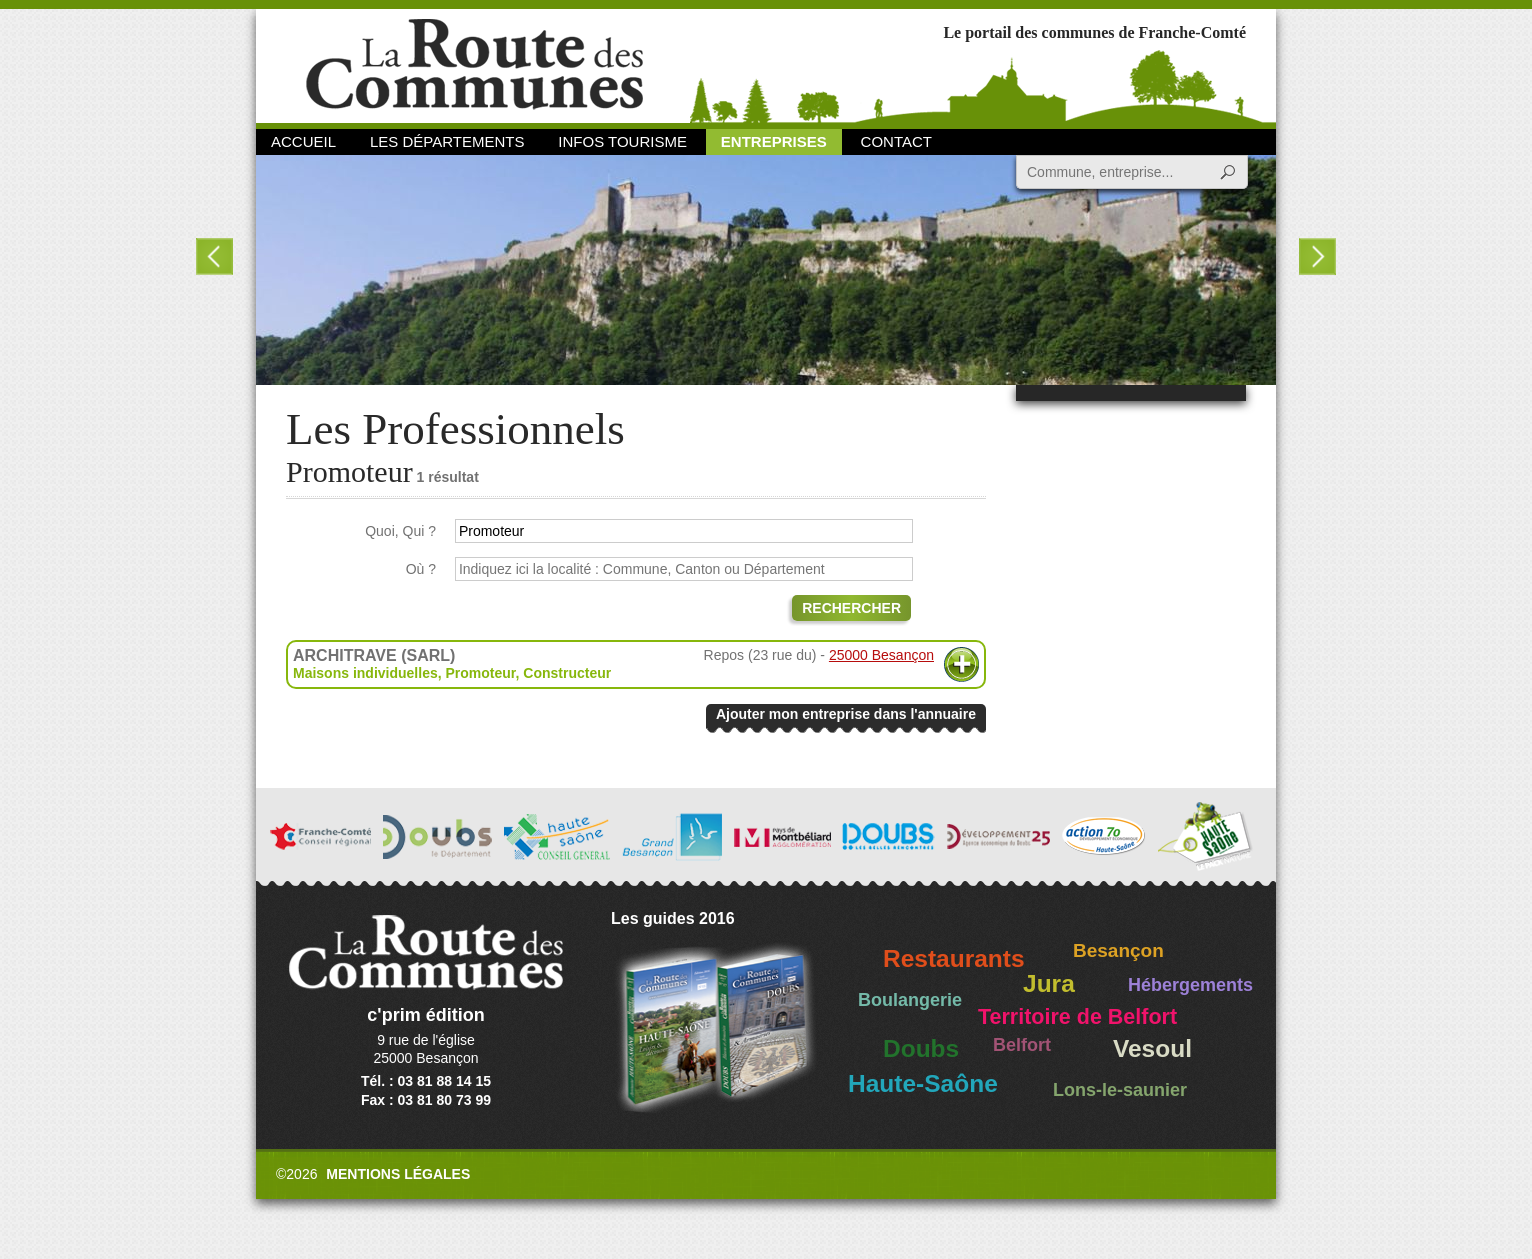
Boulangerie (910, 1000)
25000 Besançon (881, 655)
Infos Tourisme (622, 141)
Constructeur (567, 673)
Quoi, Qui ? (400, 531)
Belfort (1022, 1045)
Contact (896, 141)
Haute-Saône (923, 1083)
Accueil (303, 141)
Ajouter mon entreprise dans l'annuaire (846, 714)
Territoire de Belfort (1077, 1017)
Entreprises (774, 141)
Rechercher (851, 608)
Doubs (921, 1048)
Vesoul (1152, 1048)
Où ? (421, 569)
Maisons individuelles (365, 673)
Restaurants (954, 958)
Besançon (1118, 950)
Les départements (447, 141)
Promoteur (480, 673)
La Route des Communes (474, 64)
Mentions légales (398, 1174)
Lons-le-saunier (1120, 1090)
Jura (1049, 983)
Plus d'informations (961, 664)
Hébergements (1190, 985)
